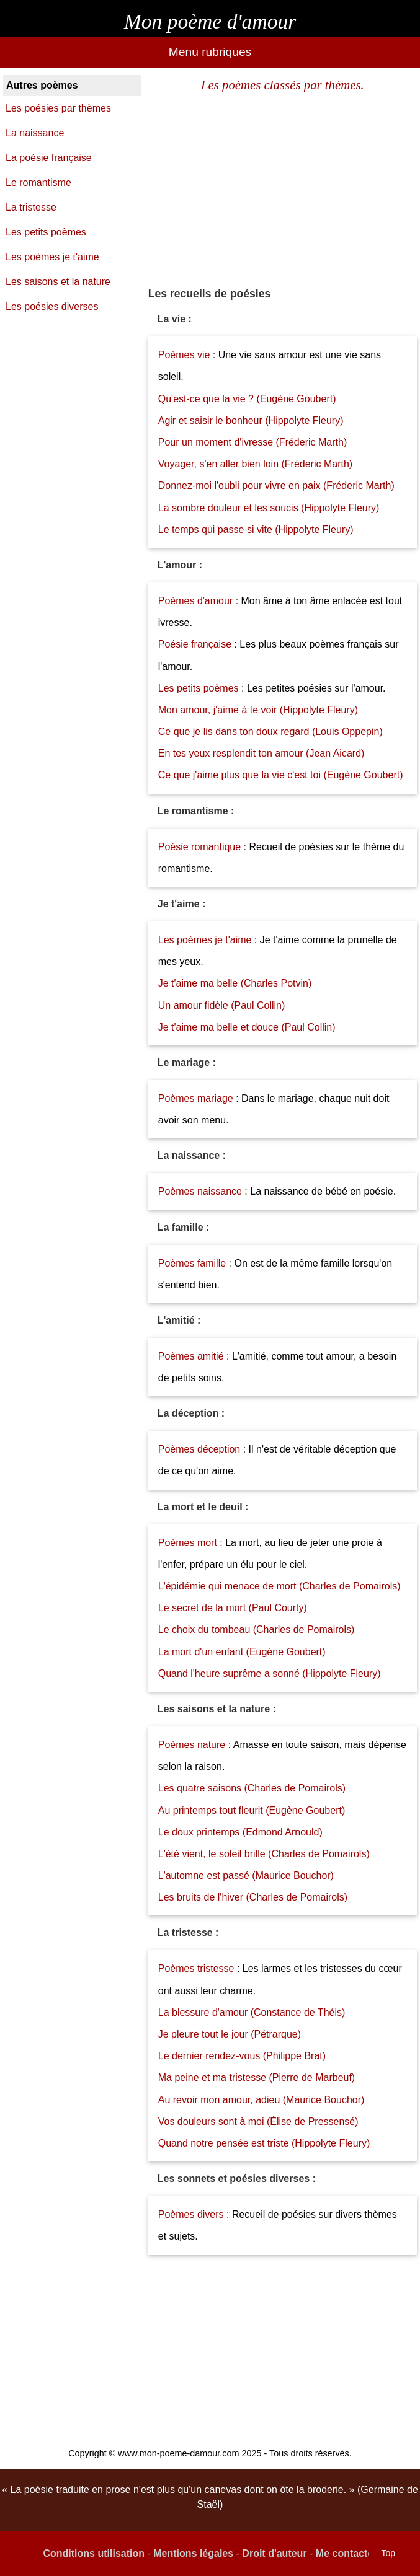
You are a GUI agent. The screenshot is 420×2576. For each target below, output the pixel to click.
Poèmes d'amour (195, 601)
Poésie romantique (199, 847)
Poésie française (196, 644)
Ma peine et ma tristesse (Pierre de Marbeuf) (256, 2077)
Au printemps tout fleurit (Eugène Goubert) (252, 1810)
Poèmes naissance (200, 1191)
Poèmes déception (199, 1449)
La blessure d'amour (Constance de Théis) (252, 2012)
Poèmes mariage (195, 1098)
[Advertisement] (282, 189)
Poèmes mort (187, 1542)
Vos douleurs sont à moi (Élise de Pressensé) (258, 2121)
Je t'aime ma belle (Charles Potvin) (235, 983)
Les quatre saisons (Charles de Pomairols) (252, 1788)
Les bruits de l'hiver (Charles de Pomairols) (252, 1897)
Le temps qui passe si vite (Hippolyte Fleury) (256, 529)
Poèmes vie (184, 354)
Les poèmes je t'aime (205, 939)
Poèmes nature (192, 1744)
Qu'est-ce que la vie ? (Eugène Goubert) (247, 398)
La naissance (35, 133)
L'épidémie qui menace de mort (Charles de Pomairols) (279, 1586)
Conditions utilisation (94, 2553)
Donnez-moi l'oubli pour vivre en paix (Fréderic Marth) (276, 485)
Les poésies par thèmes (58, 108)
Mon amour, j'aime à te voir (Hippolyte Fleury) (258, 710)
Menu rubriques (210, 51)
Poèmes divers (191, 2214)
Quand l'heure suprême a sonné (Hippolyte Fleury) (269, 1673)
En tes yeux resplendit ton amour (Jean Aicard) (261, 753)
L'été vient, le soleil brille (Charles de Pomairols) (264, 1853)
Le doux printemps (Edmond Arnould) (240, 1832)
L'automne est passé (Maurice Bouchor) (246, 1875)
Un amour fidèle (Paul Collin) (221, 1005)
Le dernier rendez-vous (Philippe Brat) (242, 2056)
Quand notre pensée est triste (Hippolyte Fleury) (264, 2143)
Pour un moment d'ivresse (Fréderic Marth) (252, 442)
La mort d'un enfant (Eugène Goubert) (242, 1651)
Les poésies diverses (52, 306)
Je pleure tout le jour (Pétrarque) (229, 2034)
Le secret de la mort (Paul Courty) (232, 1607)
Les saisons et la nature (58, 281)
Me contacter (346, 2553)
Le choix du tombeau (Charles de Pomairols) (256, 1629)
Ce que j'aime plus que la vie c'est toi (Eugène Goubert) (280, 775)
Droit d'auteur (274, 2553)
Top (388, 2553)
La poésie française (49, 157)
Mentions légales (193, 2553)
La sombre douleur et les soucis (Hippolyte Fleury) (269, 508)
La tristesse (31, 207)
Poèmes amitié (191, 1356)
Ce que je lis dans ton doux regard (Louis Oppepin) (270, 731)
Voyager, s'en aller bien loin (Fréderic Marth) (255, 464)
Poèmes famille (192, 1263)
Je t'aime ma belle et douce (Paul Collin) (247, 1027)
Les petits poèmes (199, 688)
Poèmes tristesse (196, 1968)
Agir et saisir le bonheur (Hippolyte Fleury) (251, 420)
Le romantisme (38, 182)
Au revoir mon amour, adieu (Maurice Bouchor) (261, 2100)
